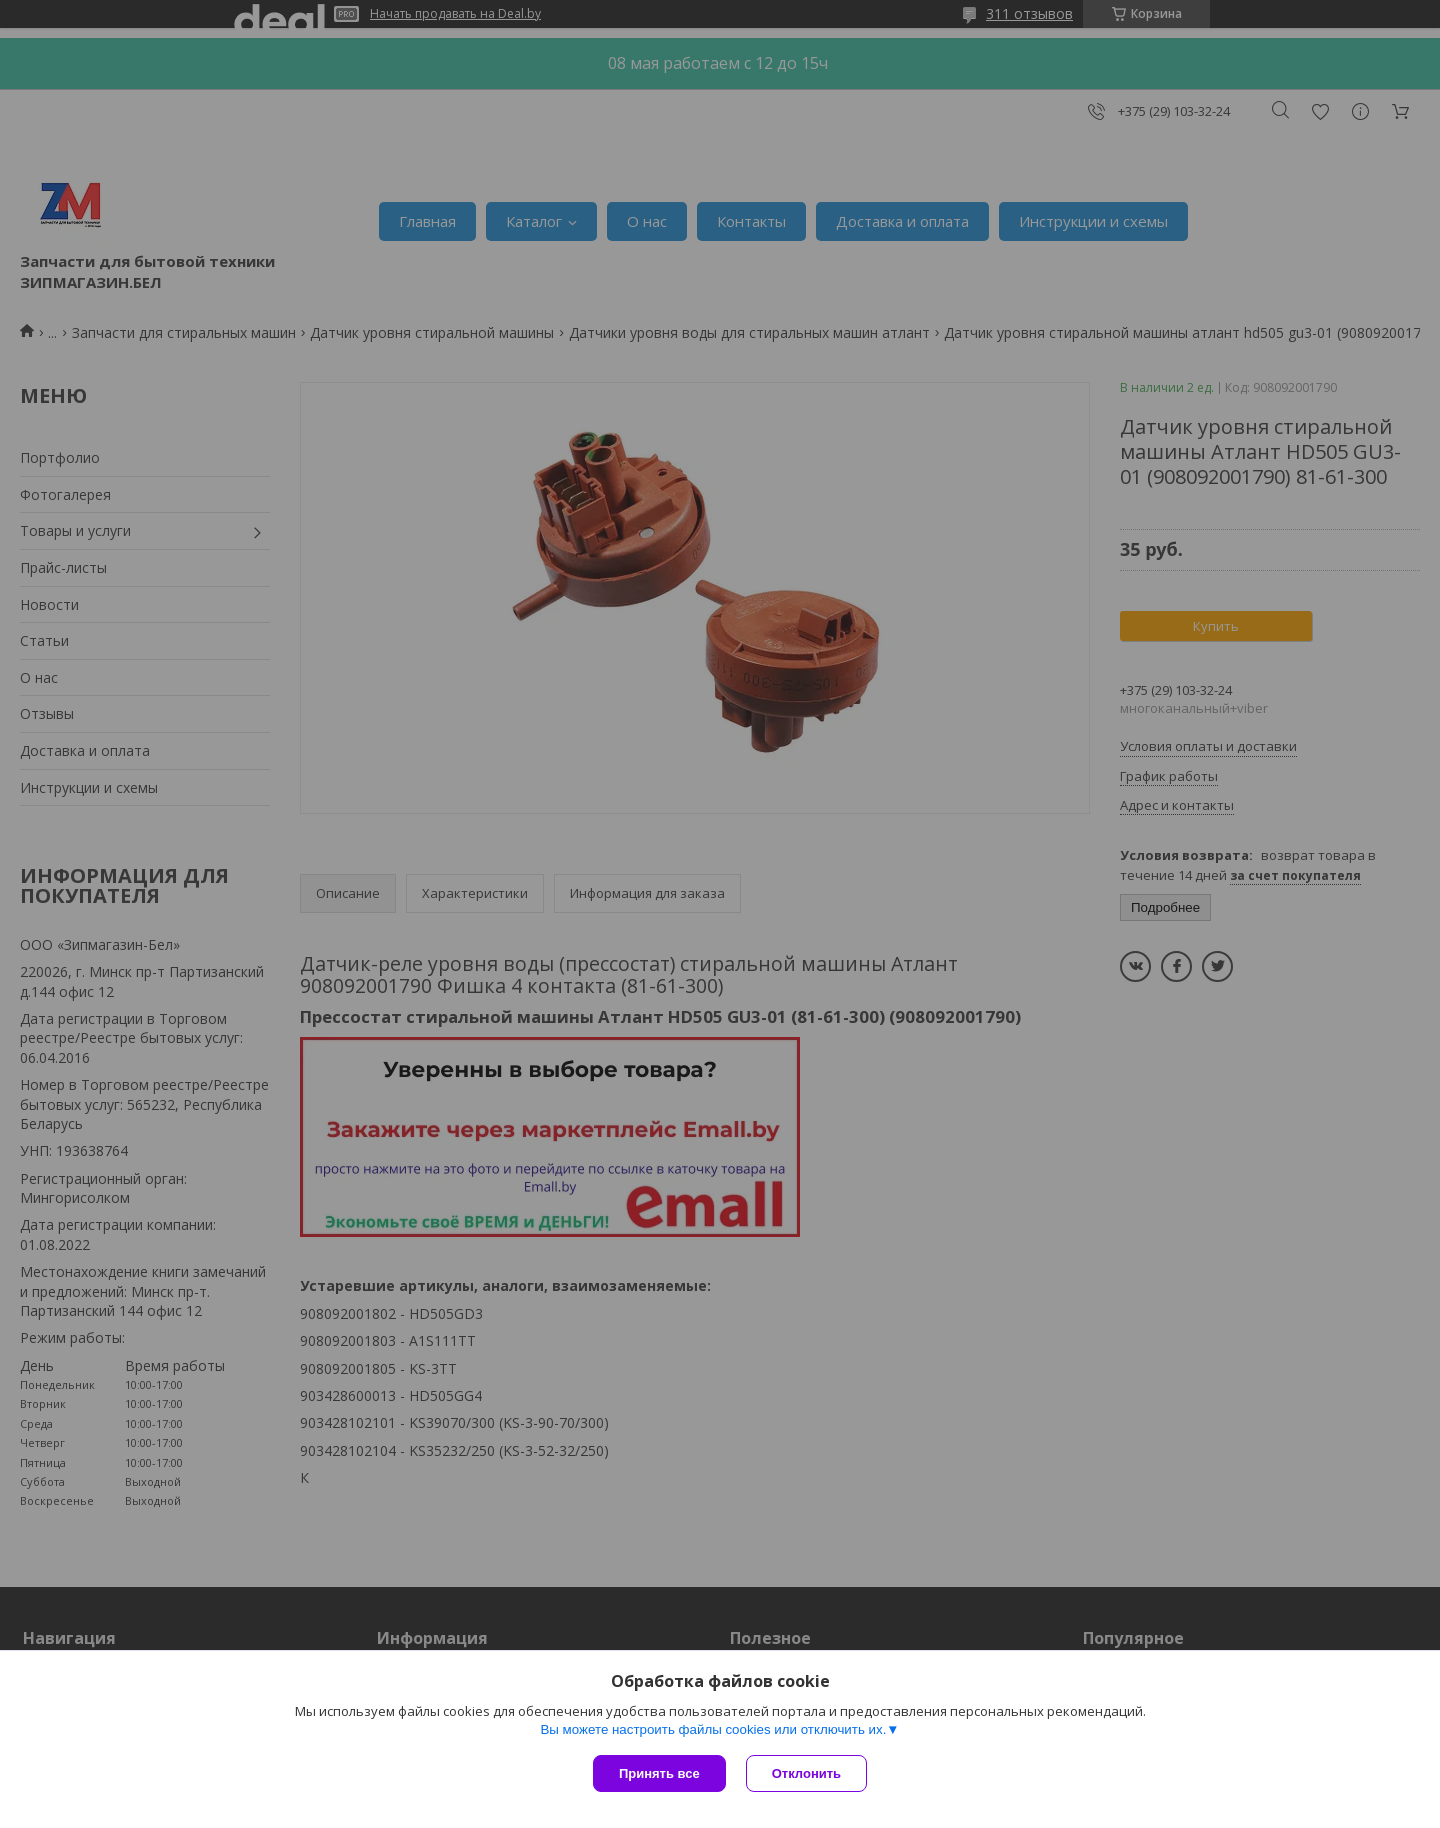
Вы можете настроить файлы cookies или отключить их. (713, 1729)
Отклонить (806, 1773)
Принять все (659, 1773)
